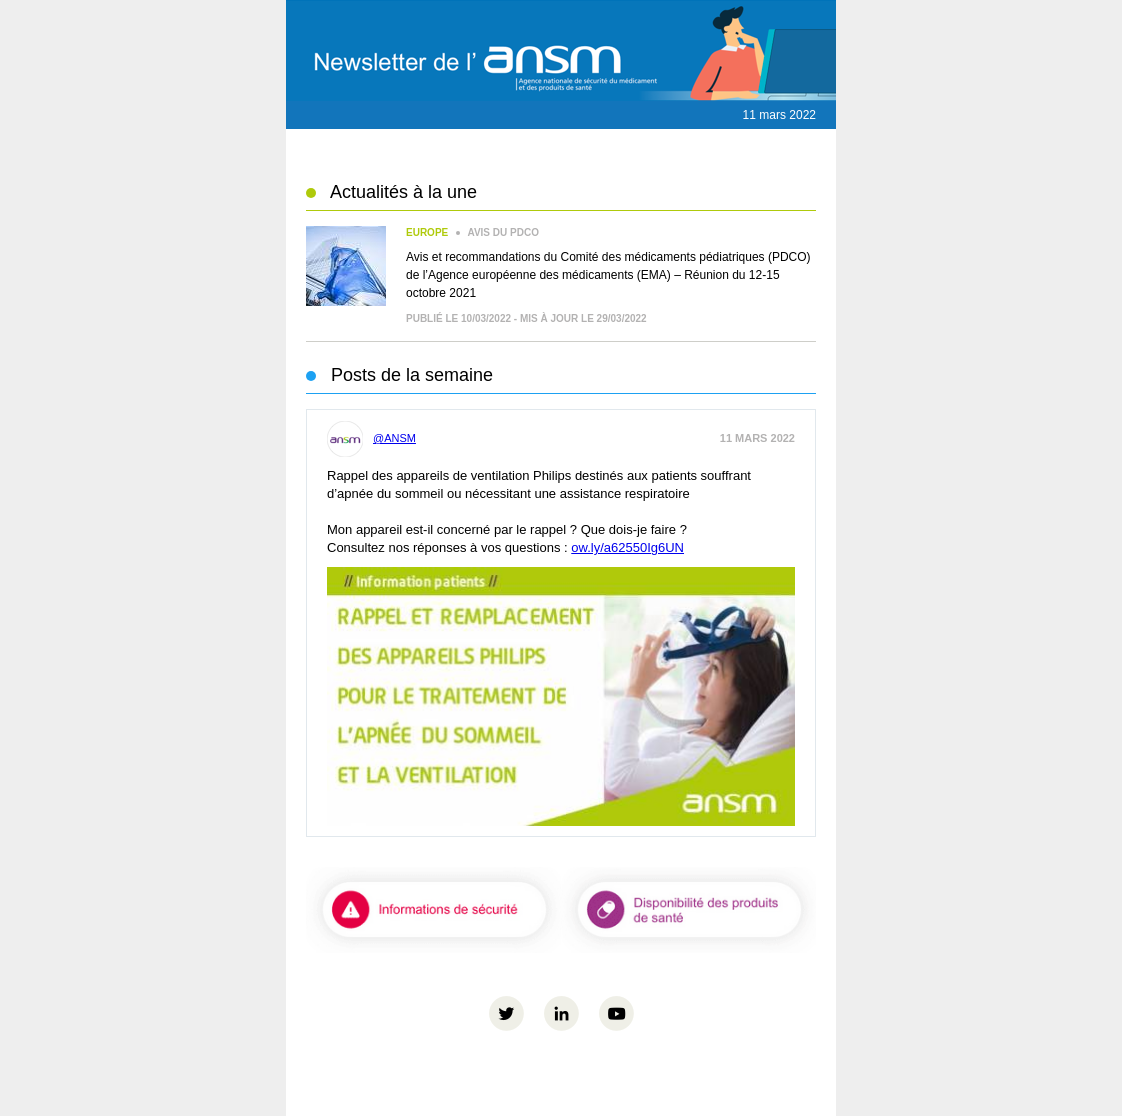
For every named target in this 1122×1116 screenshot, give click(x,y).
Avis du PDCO (472, 232)
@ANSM (371, 438)
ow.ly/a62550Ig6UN (627, 547)
